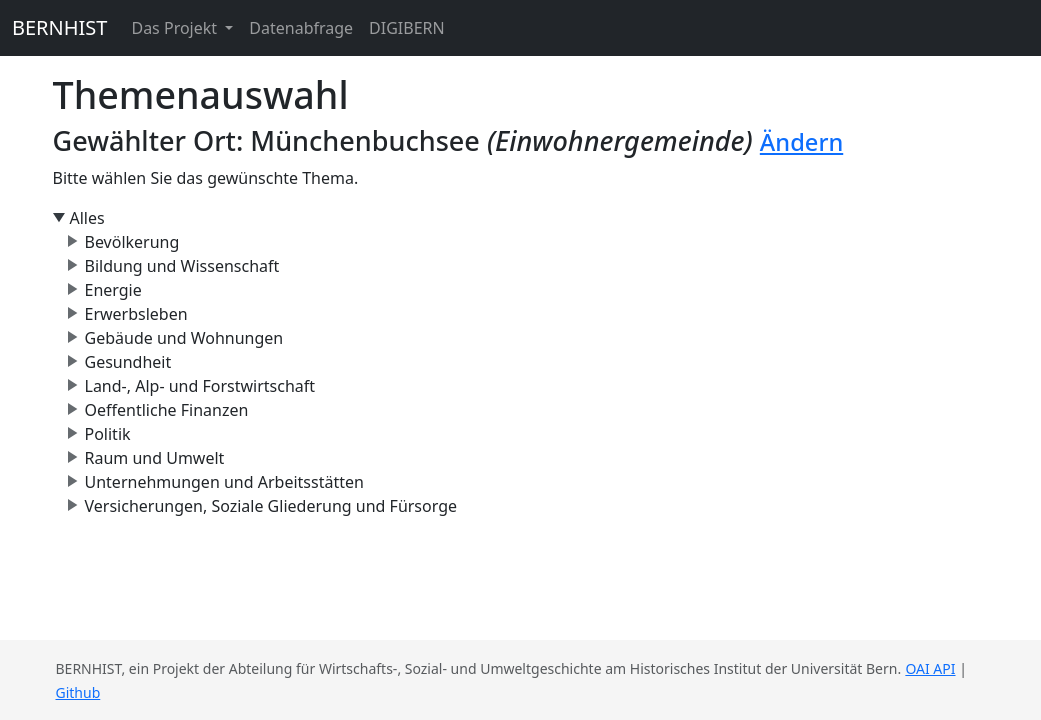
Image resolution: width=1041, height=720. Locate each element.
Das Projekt (176, 28)
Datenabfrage (301, 28)
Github (78, 692)
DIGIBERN (407, 28)
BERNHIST (59, 27)
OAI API (930, 668)
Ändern (801, 142)
